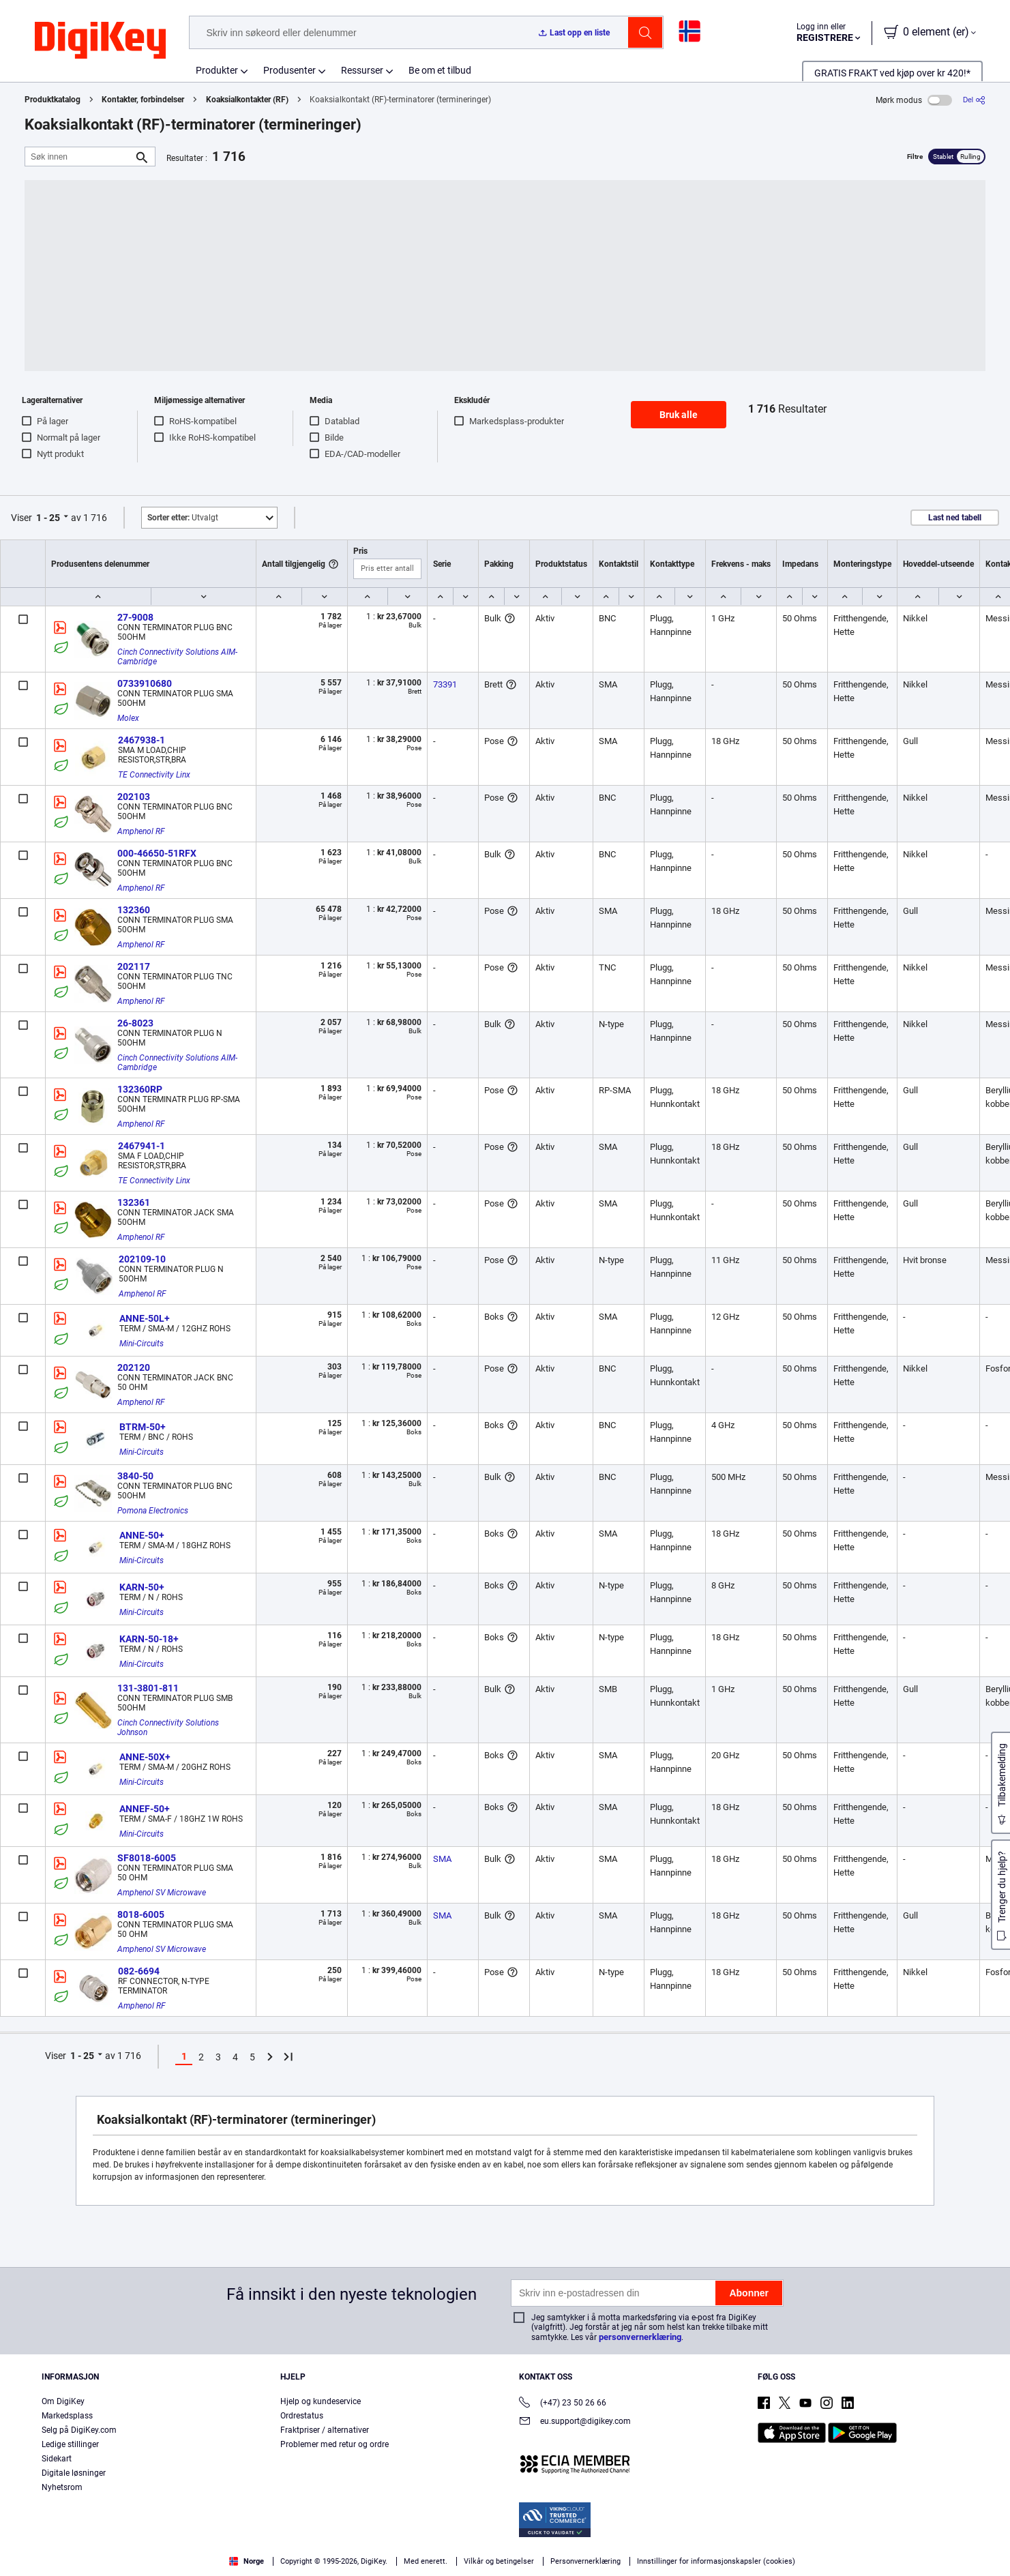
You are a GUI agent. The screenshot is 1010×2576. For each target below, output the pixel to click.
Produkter (217, 70)
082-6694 (139, 1971)
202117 (133, 966)
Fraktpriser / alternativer (324, 2430)
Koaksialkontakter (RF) (247, 99)
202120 (133, 1367)
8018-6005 (140, 1914)
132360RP (139, 1089)
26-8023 (135, 1023)
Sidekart (57, 2458)
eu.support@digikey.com (575, 2422)
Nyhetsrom (62, 2487)
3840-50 (135, 1475)
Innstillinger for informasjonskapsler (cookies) (716, 2561)
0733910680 (144, 683)
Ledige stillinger (70, 2444)
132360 (133, 909)
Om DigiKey (63, 2401)
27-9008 (135, 617)
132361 (133, 1202)
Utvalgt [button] (182, 517)
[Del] (974, 100)
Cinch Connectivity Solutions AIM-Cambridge (177, 656)
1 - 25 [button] (48, 517)
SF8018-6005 (146, 1857)
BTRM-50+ (142, 1426)
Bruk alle (678, 414)
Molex (128, 718)
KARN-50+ (141, 1587)
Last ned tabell (954, 517)
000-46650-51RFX (156, 853)
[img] (100, 41)
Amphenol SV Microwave (161, 1892)
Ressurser (362, 70)
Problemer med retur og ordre (334, 2444)
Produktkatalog (52, 99)
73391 (445, 684)
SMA (442, 1859)
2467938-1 (141, 740)
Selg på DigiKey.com (79, 2430)
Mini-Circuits (141, 1343)
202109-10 (142, 1259)
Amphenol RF (141, 831)
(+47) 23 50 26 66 (562, 2403)
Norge (246, 2561)
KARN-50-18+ (149, 1638)
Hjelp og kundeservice (320, 2401)
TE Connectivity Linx (154, 775)
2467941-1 (141, 1145)
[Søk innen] (79, 156)
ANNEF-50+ (144, 1808)
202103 (133, 796)
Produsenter (289, 70)
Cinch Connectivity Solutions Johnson (169, 1727)
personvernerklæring (640, 2337)
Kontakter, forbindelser (143, 99)
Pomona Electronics (152, 1510)
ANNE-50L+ (144, 1318)
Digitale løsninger (74, 2473)
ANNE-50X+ (144, 1756)
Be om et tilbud (440, 70)
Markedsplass (67, 2415)
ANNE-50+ (141, 1535)
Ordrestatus (301, 2415)
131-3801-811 (148, 1688)
